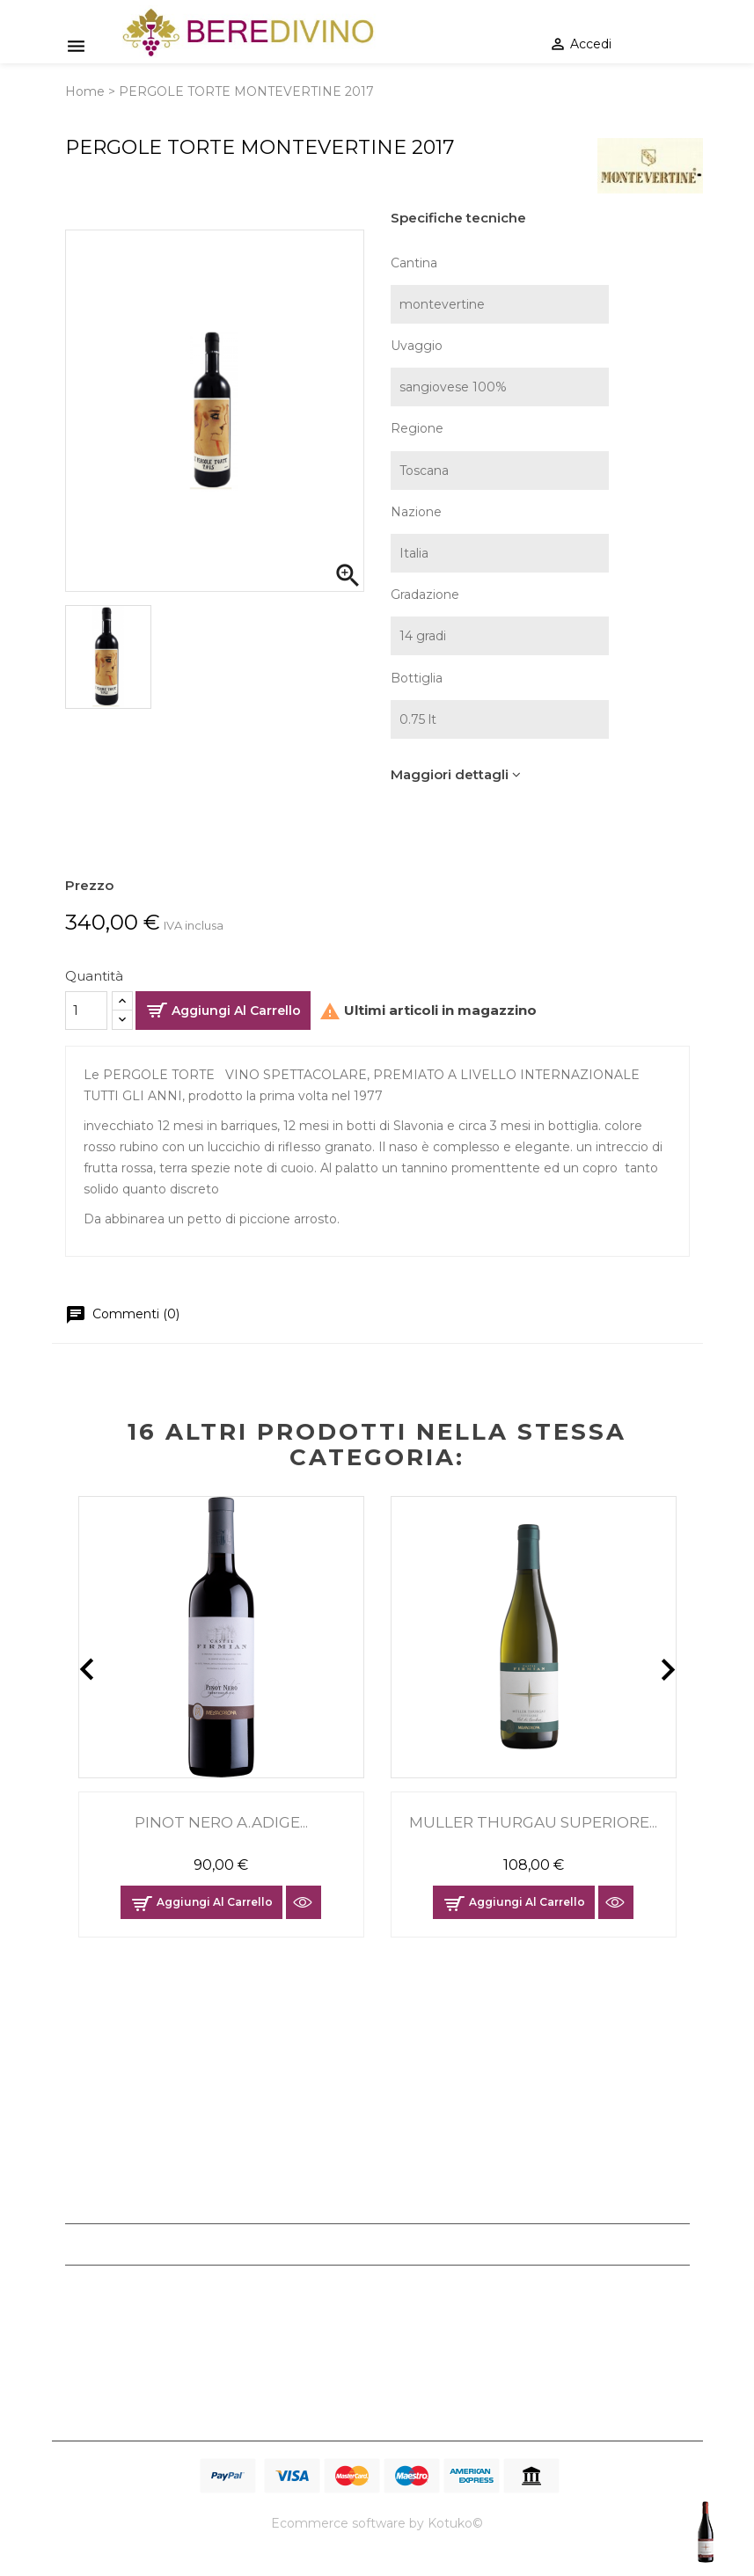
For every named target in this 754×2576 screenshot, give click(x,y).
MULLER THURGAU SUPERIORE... (533, 1822)
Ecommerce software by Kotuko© (377, 2523)
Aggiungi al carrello (236, 1010)
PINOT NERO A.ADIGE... (221, 1822)
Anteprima (303, 1902)
